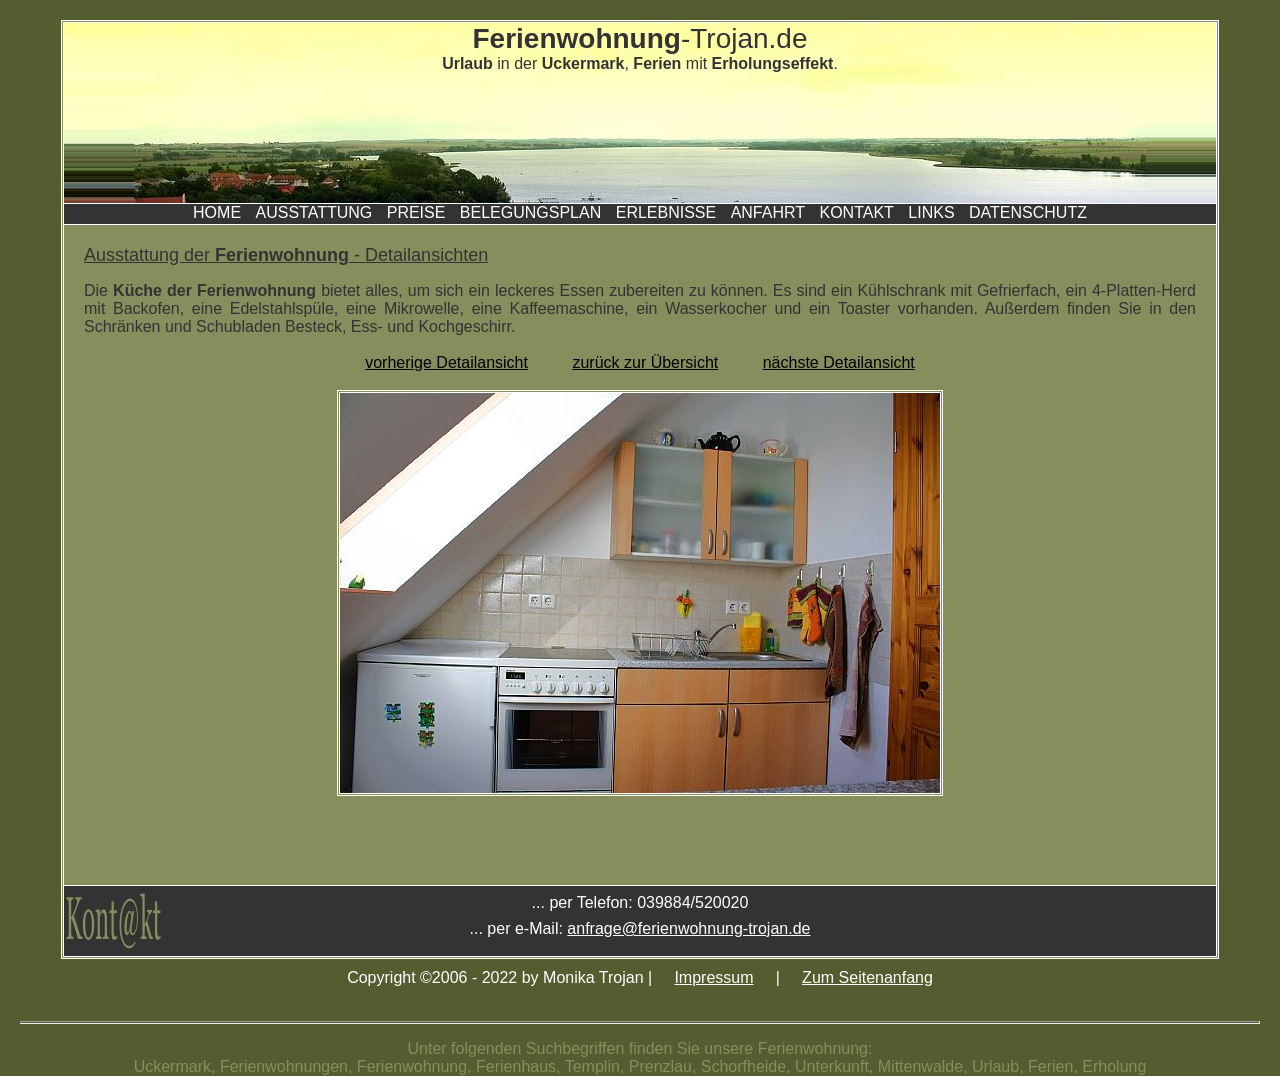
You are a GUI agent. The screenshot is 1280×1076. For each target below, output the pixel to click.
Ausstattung (314, 212)
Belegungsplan (530, 212)
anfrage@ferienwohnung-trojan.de (688, 928)
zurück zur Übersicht (645, 362)
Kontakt (856, 212)
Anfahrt (768, 212)
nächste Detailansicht (839, 362)
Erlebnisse (666, 212)
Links (931, 212)
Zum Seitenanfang (867, 977)
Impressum (713, 977)
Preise (416, 212)
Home (217, 212)
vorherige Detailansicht (446, 362)
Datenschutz (1028, 212)
